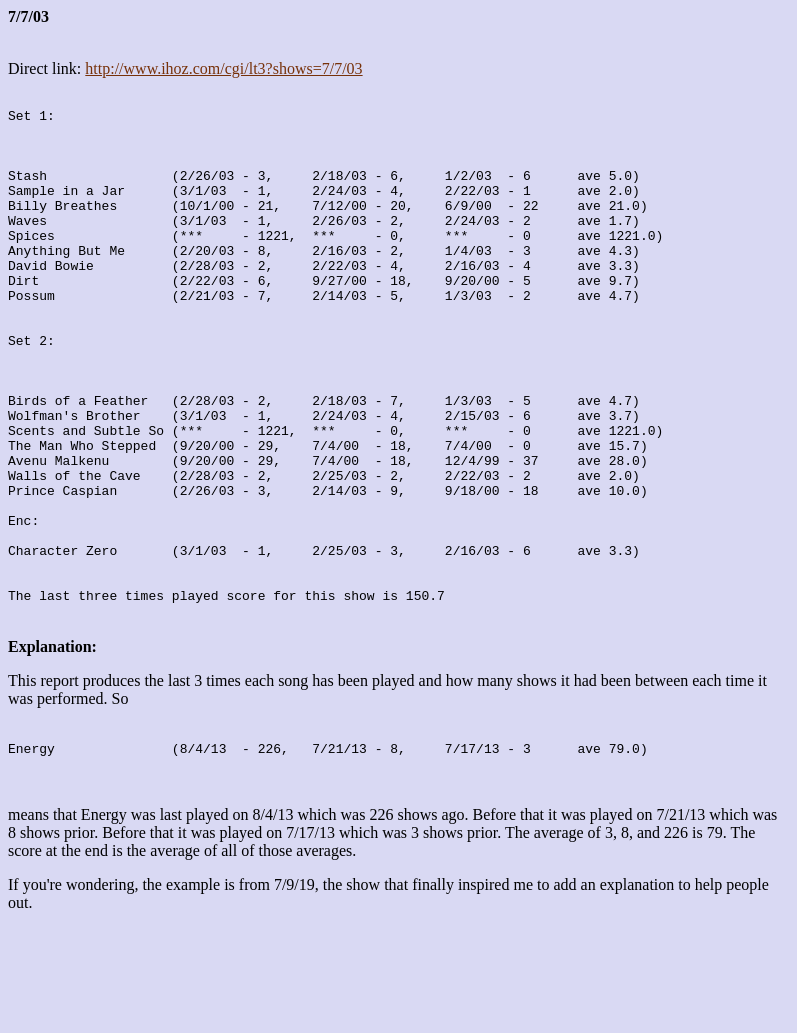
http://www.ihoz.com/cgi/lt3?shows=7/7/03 (223, 68)
